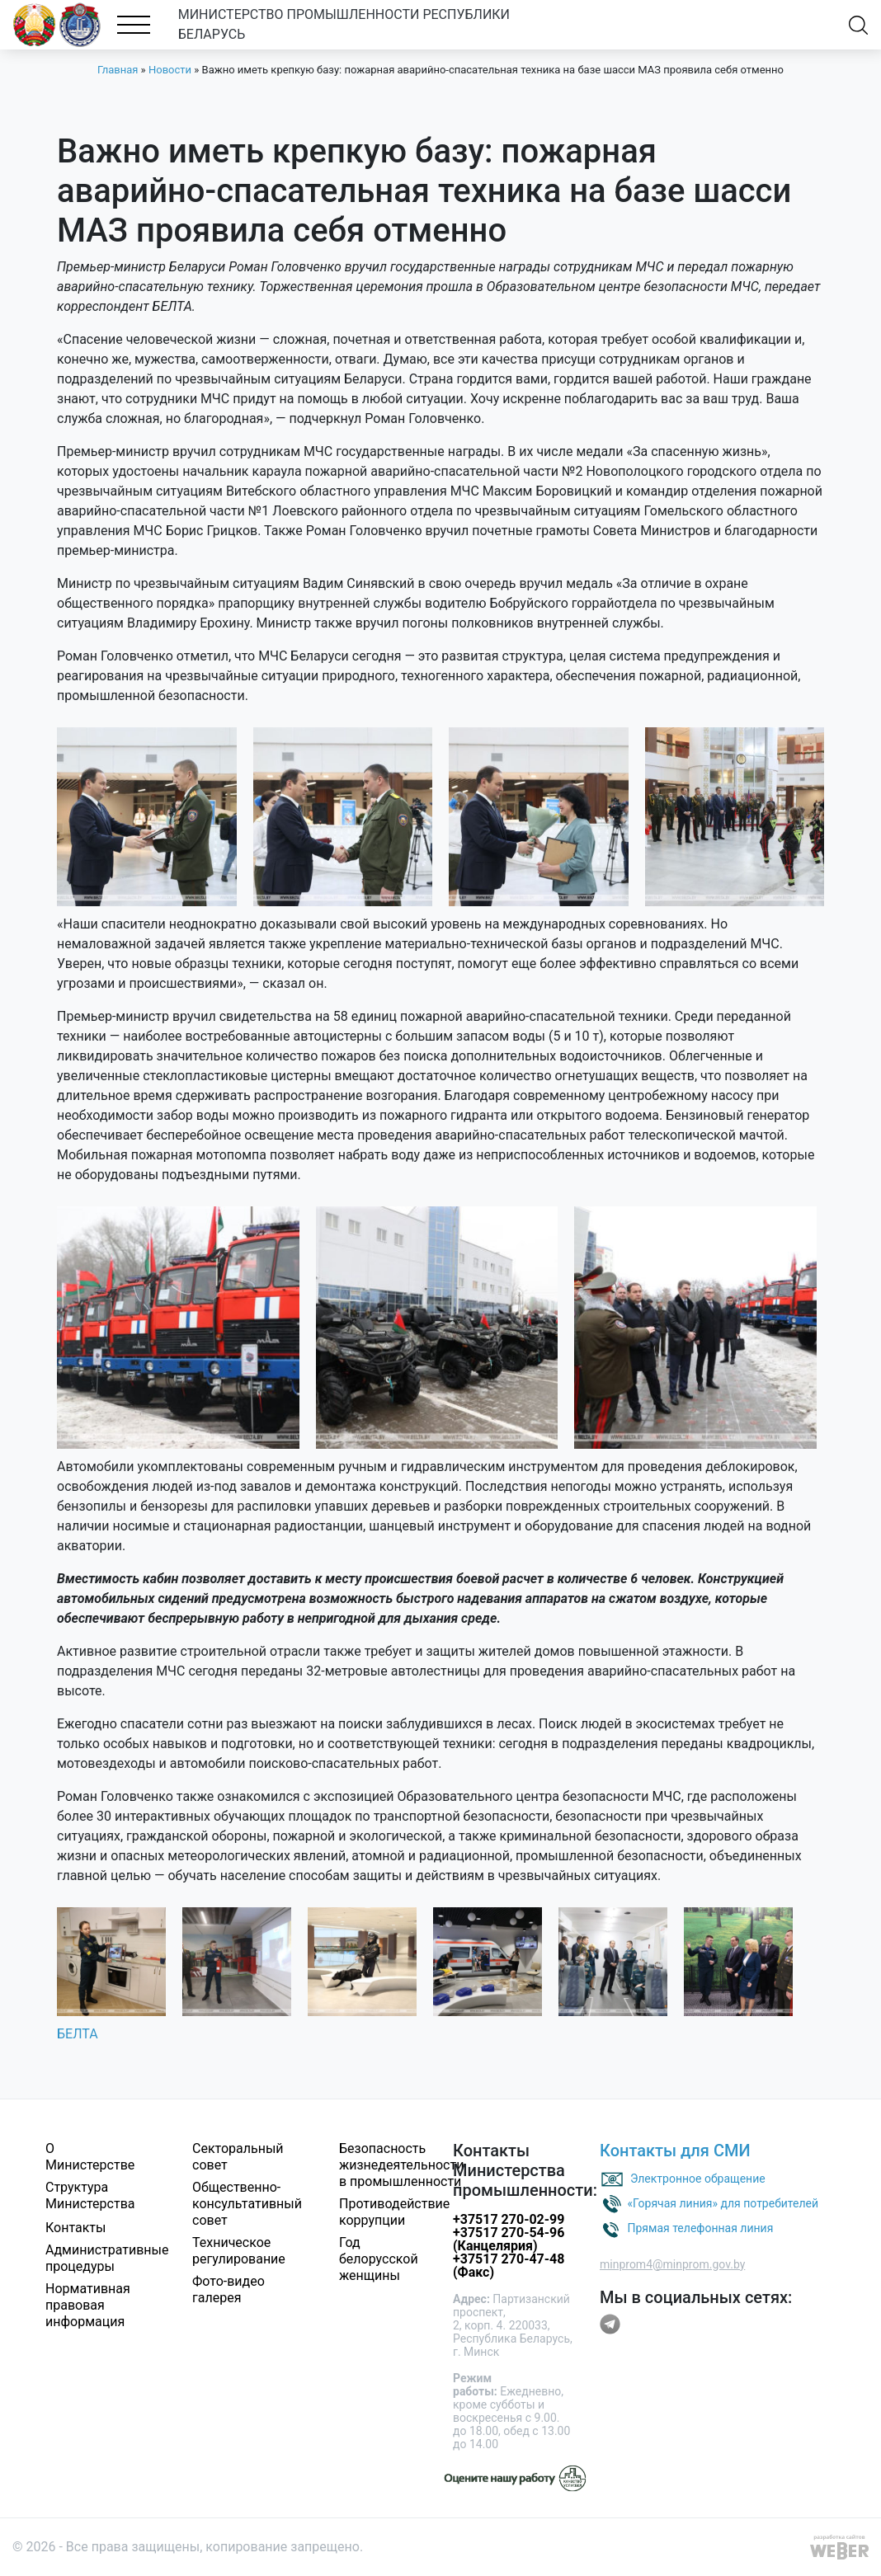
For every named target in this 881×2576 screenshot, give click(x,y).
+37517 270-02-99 (508, 2219)
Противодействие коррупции (394, 2212)
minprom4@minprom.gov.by (672, 2264)
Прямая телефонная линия (700, 2227)
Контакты (75, 2227)
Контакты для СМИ (675, 2150)
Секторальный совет (238, 2157)
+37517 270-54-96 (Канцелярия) (508, 2239)
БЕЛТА (77, 2034)
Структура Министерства (90, 2195)
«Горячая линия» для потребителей (722, 2202)
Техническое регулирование (238, 2251)
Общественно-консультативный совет (247, 2203)
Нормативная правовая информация (87, 2305)
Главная (117, 69)
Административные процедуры (107, 2258)
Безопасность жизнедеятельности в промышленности (401, 2165)
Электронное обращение (698, 2177)
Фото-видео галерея (228, 2289)
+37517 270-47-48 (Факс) (508, 2265)
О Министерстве (89, 2157)
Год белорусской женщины (378, 2259)
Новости (169, 69)
